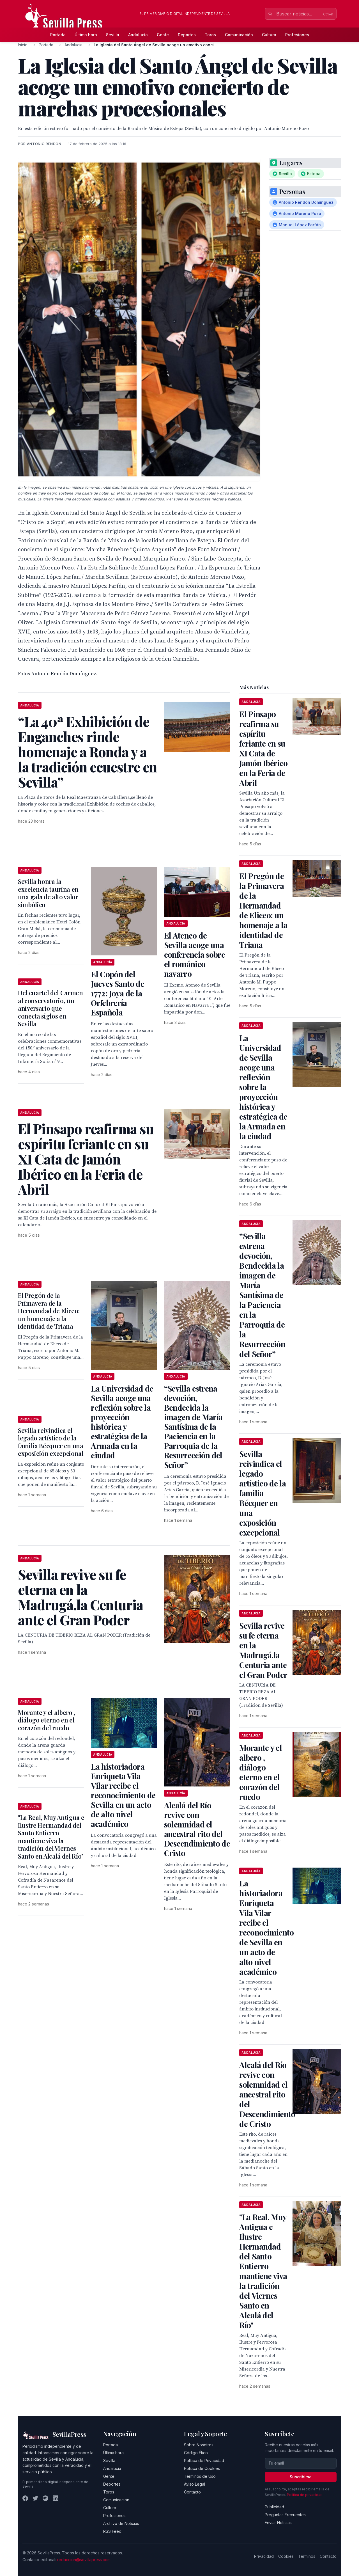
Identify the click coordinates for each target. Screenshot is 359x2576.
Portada (58, 34)
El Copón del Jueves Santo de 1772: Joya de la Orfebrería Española (117, 993)
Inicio (22, 44)
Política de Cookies (202, 2468)
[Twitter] (35, 2498)
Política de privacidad (305, 2495)
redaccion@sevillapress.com (84, 2559)
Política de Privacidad (204, 2460)
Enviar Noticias (278, 2522)
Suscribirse (301, 2476)
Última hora (86, 34)
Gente (163, 34)
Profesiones (297, 34)
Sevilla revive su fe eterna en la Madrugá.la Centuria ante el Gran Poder (263, 1650)
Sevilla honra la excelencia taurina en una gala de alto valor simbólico (48, 893)
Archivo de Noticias (121, 2523)
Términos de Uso (200, 2476)
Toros (210, 34)
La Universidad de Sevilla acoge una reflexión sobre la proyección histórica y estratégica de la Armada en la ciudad (122, 1421)
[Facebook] (25, 2498)
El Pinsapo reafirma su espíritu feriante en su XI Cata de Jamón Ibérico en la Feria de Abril (263, 748)
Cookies (286, 2556)
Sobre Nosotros (198, 2444)
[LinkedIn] (55, 2498)
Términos (306, 2556)
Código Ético (196, 2452)
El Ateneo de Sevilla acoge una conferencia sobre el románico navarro (194, 954)
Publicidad (274, 2506)
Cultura (269, 34)
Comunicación (239, 34)
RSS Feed (112, 2531)
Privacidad (264, 2556)
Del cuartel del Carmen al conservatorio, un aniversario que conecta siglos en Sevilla (50, 1008)
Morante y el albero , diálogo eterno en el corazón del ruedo (46, 1720)
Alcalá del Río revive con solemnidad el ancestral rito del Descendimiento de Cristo (197, 1829)
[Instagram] (45, 2498)
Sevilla (112, 34)
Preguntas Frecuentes (285, 2514)
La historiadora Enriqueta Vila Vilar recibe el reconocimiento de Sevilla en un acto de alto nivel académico (123, 1795)
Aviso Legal (194, 2484)
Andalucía (138, 34)
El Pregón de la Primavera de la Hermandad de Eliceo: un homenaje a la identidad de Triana (48, 1310)
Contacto (192, 2492)
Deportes (187, 34)
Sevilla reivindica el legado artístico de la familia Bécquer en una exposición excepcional (51, 1442)
